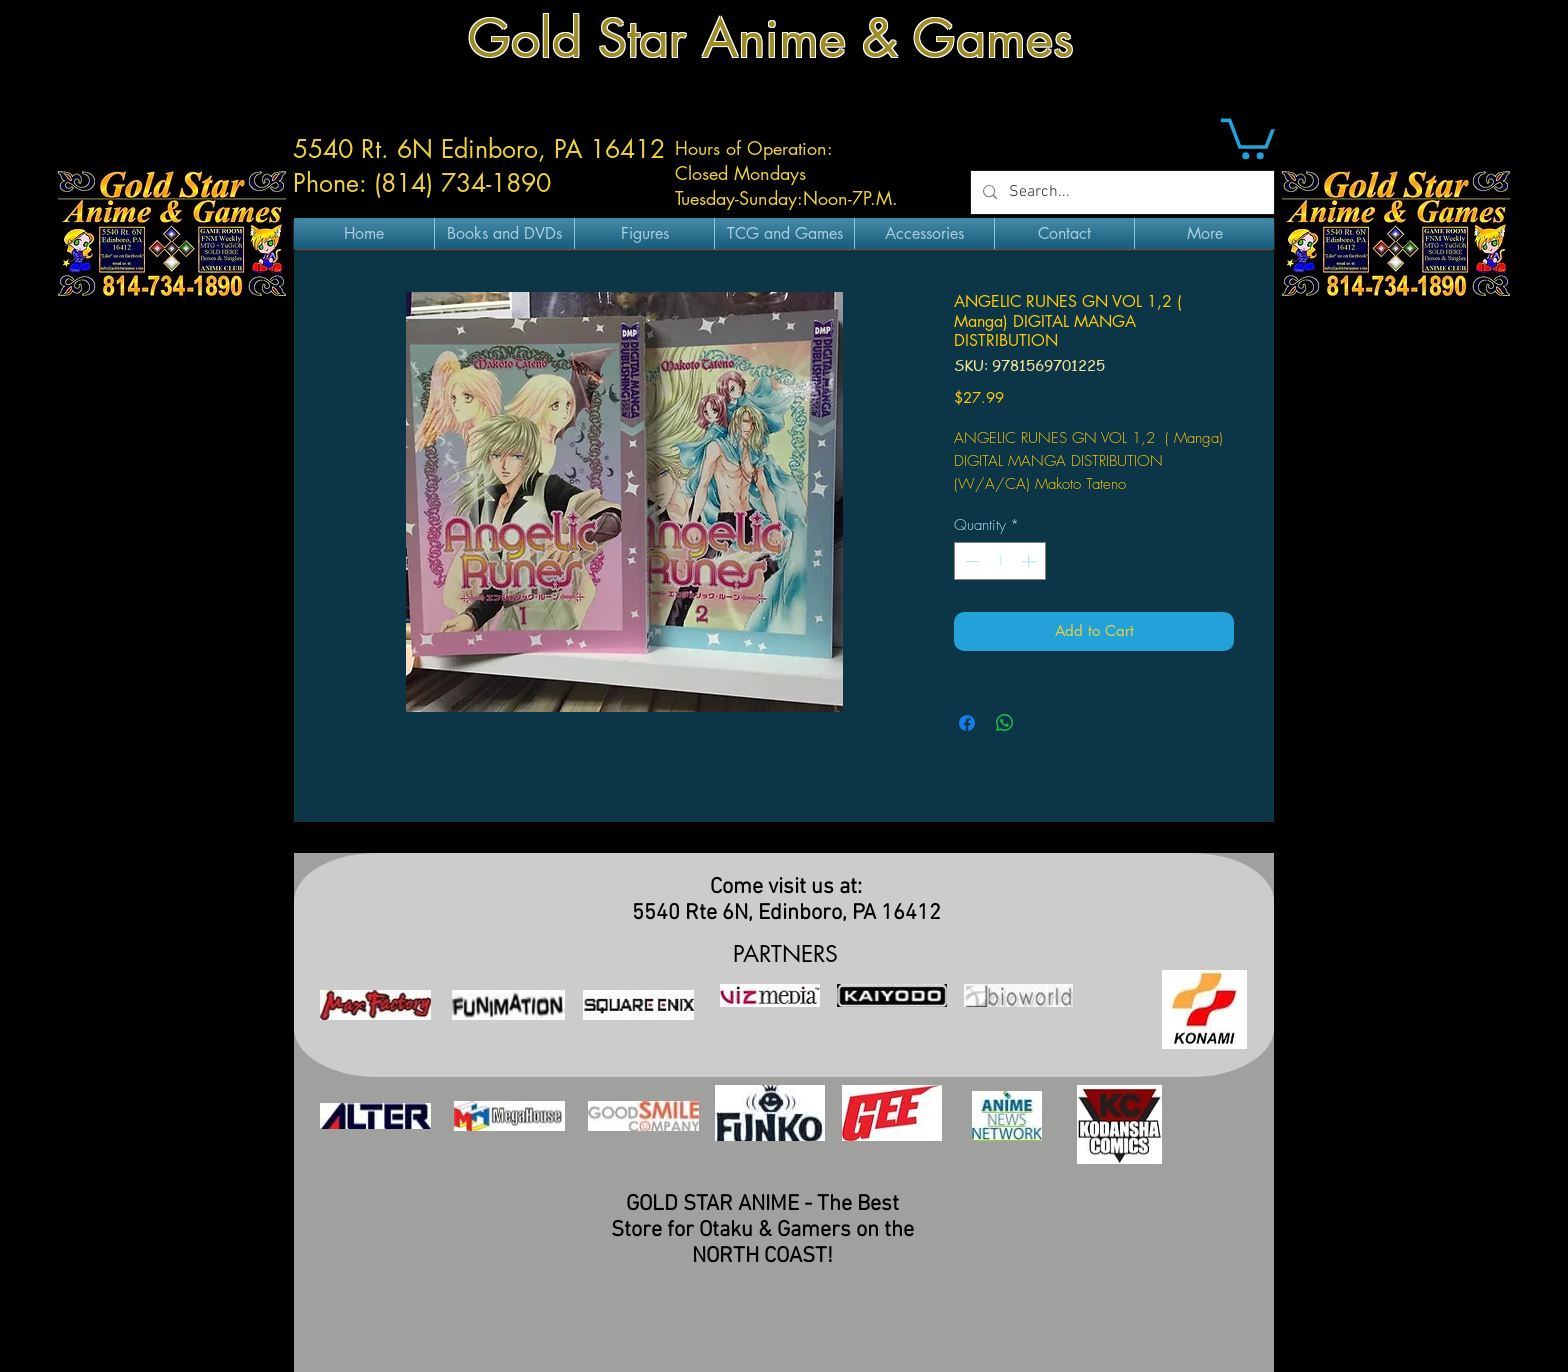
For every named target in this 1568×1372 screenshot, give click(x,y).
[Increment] (1030, 561)
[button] (1248, 136)
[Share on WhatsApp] (1005, 723)
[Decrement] (970, 561)
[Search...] (1120, 192)
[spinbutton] (1000, 561)
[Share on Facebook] (967, 723)
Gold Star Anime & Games (771, 38)
